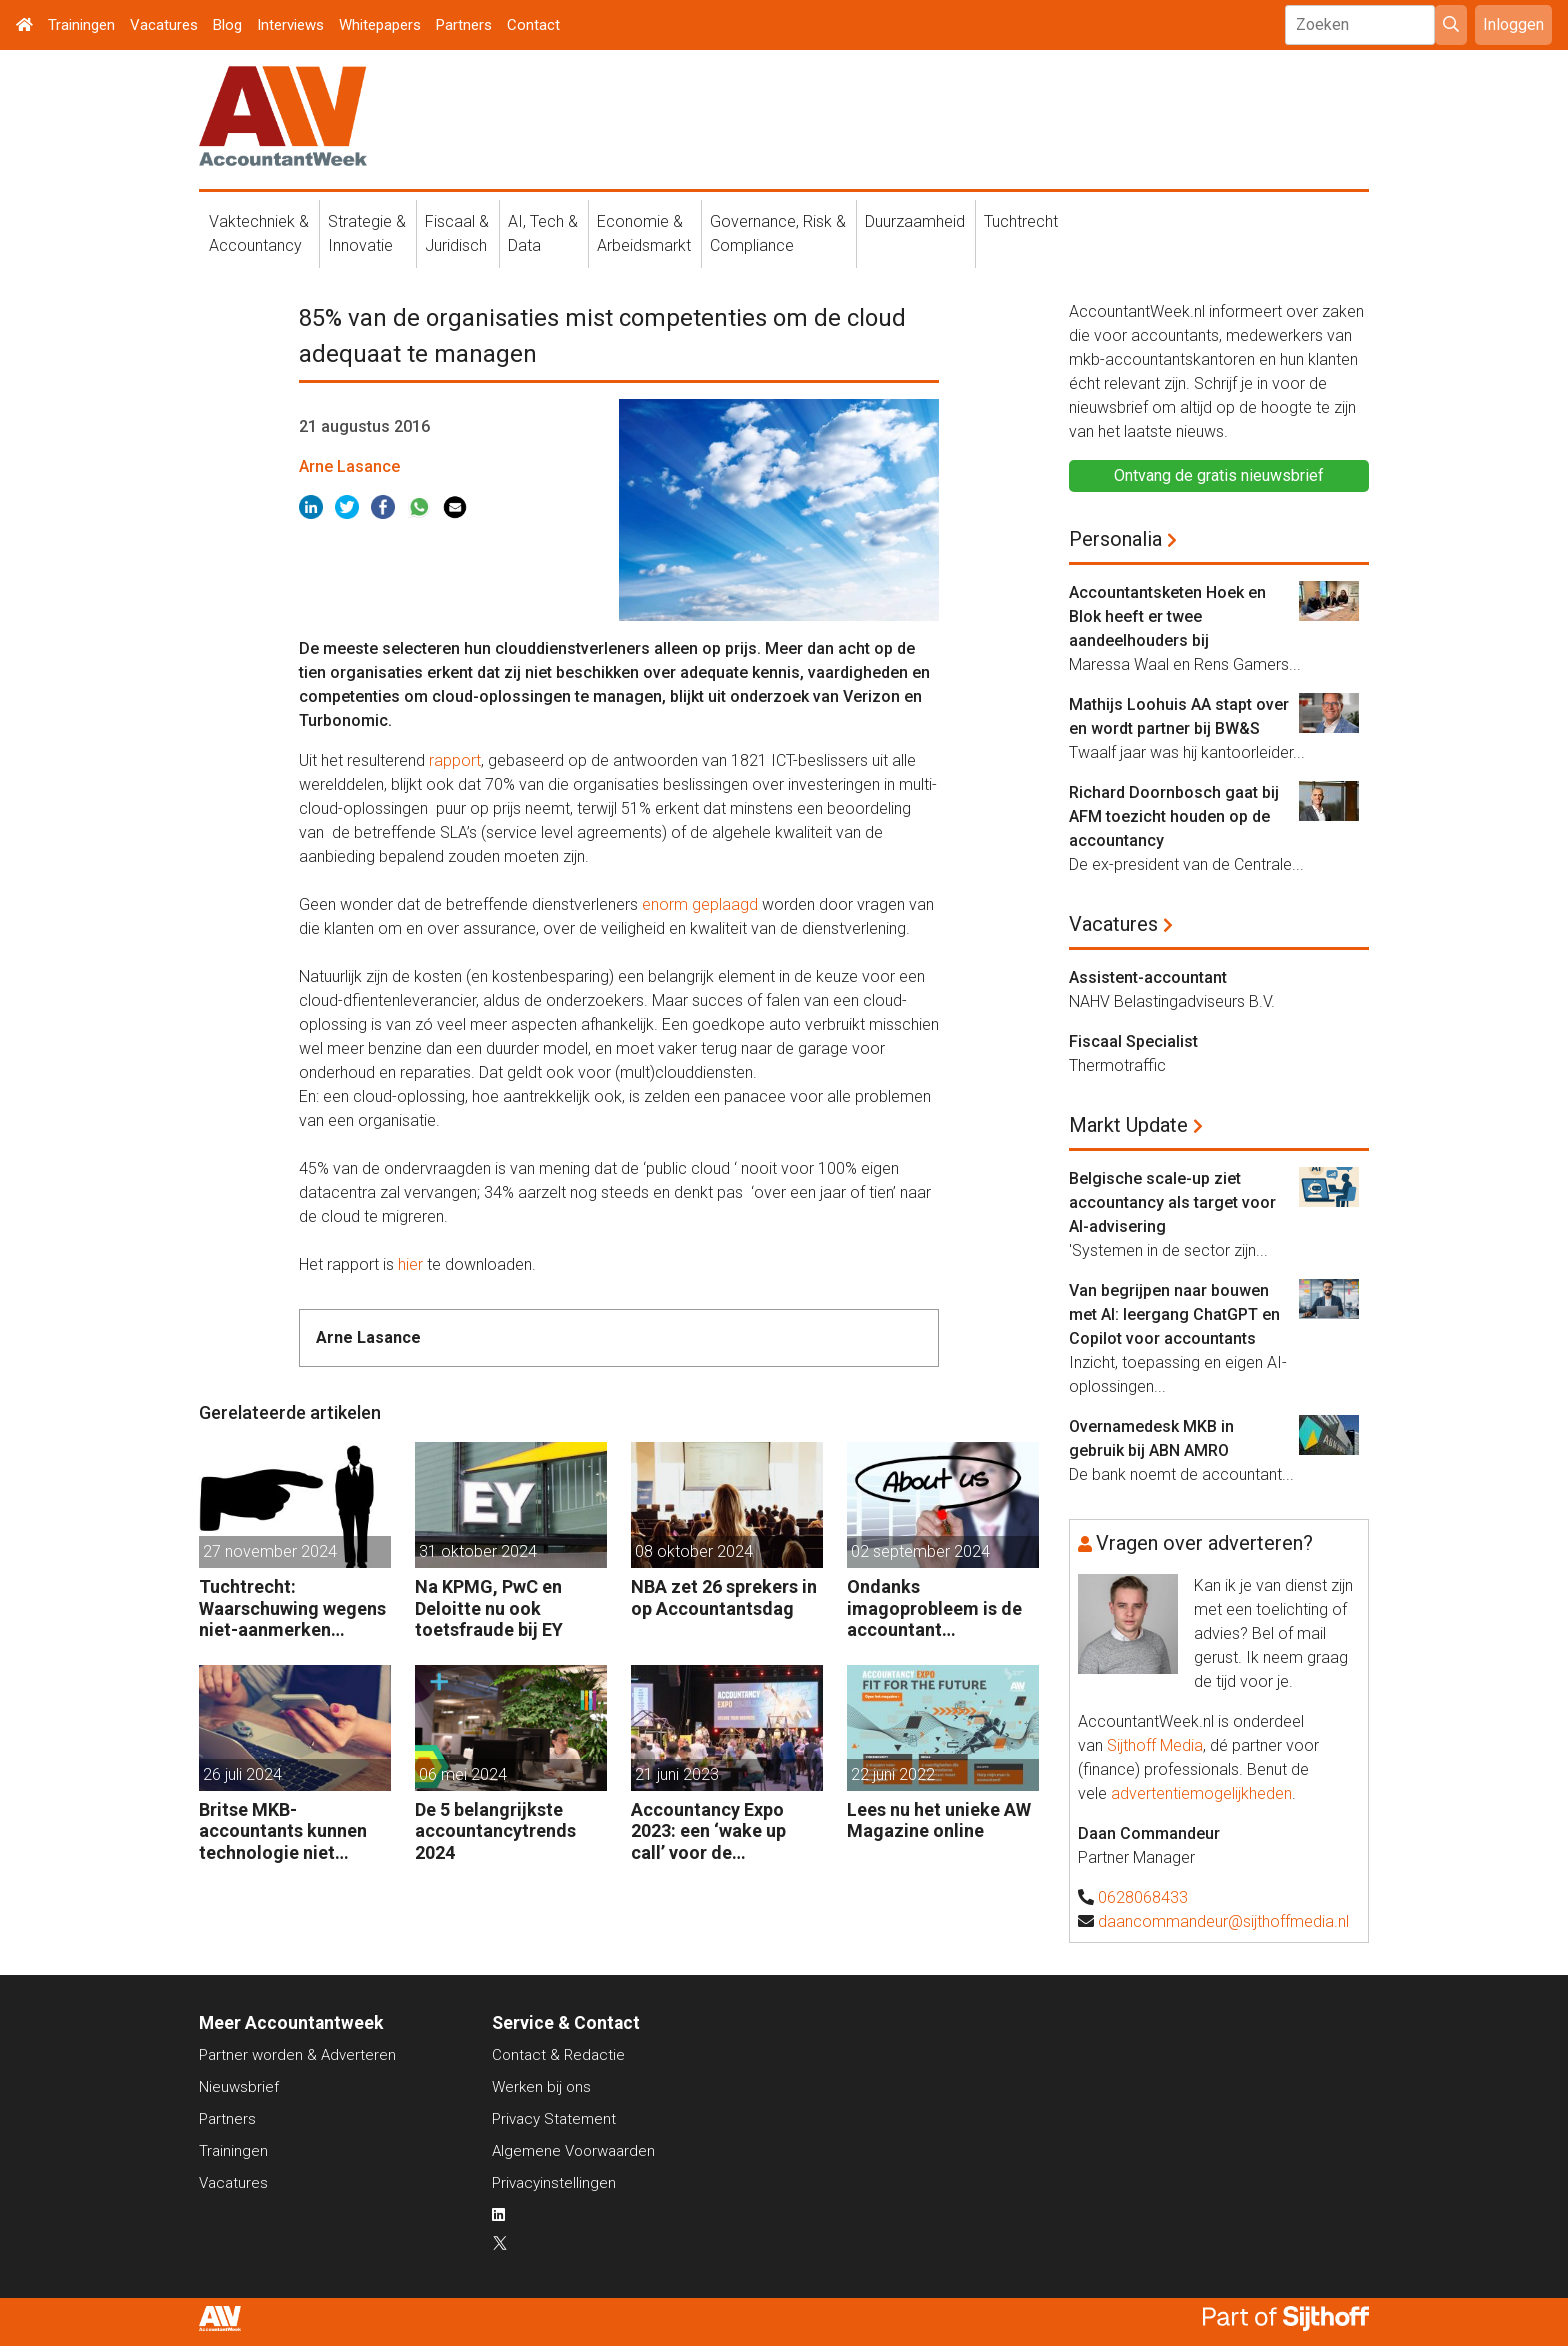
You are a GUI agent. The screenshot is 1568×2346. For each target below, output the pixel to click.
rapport (455, 760)
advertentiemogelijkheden (1201, 1793)
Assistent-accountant (1148, 977)
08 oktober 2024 (694, 1551)
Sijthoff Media (1155, 1745)
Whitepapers (380, 25)
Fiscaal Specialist (1133, 1041)
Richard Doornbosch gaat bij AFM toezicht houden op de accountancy (1174, 816)
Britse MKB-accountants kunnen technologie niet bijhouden (283, 1831)
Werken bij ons (541, 2087)
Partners (464, 25)
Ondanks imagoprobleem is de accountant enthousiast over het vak (934, 1608)
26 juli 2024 (242, 1774)
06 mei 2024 (463, 1774)
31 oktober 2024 (478, 1551)
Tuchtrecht (1021, 221)
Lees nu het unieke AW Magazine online (939, 1820)
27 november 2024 (270, 1551)
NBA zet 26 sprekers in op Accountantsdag (724, 1597)
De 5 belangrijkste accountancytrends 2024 (495, 1831)
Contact (533, 25)
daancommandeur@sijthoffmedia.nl (1223, 1921)
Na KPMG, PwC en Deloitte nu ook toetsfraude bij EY (489, 1608)
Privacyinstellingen (554, 2183)
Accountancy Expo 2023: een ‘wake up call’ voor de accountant (708, 1831)
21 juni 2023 (677, 1774)
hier (410, 1264)
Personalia (1115, 539)
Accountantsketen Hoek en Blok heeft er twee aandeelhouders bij (1167, 616)
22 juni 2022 (893, 1774)
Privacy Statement (554, 2119)
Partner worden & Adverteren (297, 2055)
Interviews (290, 25)
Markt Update (1128, 1125)
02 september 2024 (920, 1551)
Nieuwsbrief (239, 2087)
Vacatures (164, 25)
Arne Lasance (349, 466)
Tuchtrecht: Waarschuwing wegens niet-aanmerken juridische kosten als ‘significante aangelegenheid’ (292, 1608)
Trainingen (81, 25)
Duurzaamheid (915, 221)
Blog (227, 25)
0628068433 (1143, 1897)
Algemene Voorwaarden (573, 2151)
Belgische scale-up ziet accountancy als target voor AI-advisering (1172, 1202)
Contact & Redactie (558, 2055)
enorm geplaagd (702, 904)
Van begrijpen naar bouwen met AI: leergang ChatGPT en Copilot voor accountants (1174, 1314)
